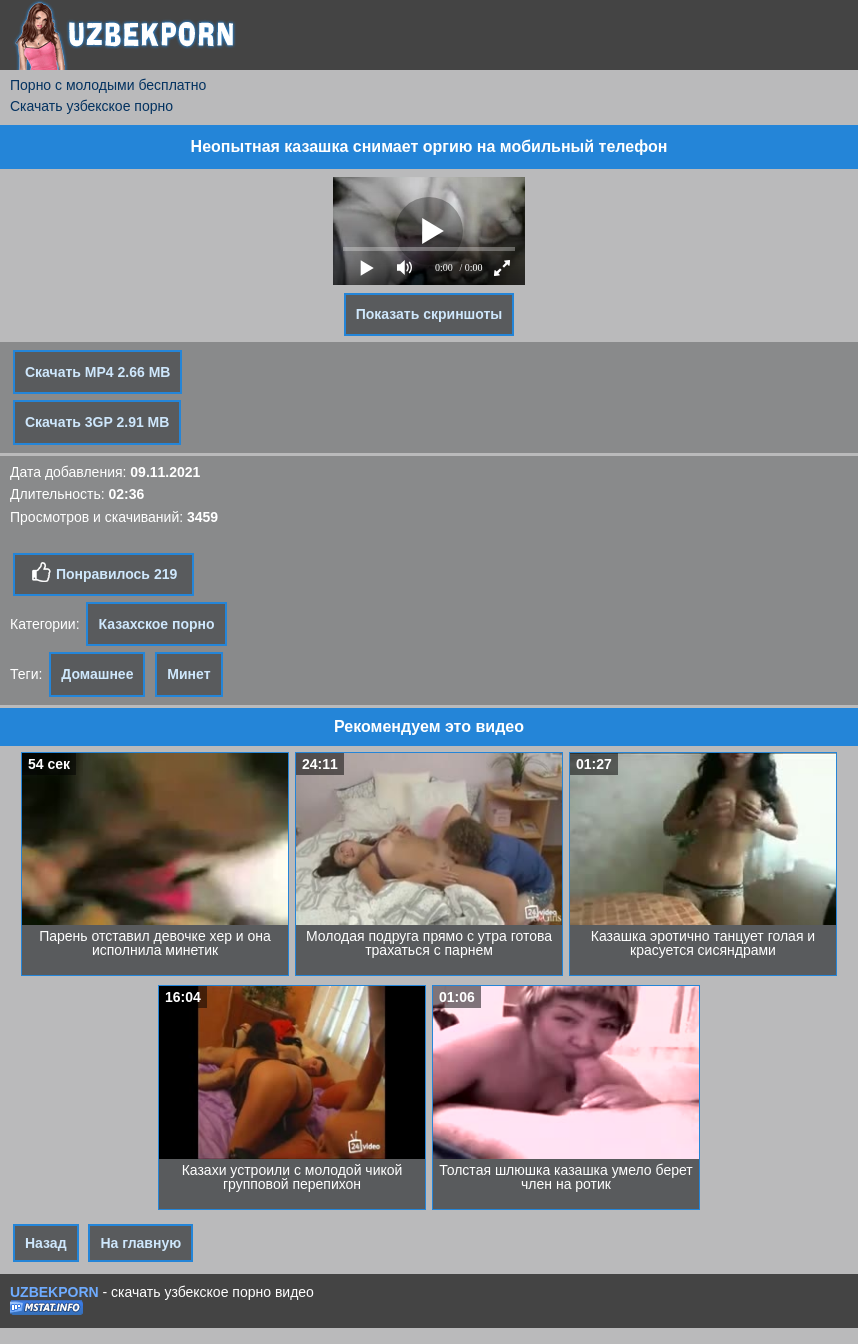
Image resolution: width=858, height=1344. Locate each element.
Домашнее (97, 674)
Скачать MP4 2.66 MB (97, 372)
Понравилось (103, 573)
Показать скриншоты (429, 314)
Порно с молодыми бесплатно (108, 85)
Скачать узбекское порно (91, 106)
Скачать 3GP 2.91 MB (97, 422)
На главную (140, 1243)
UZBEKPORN (54, 1292)
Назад (46, 1243)
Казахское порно (156, 624)
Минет (188, 674)
